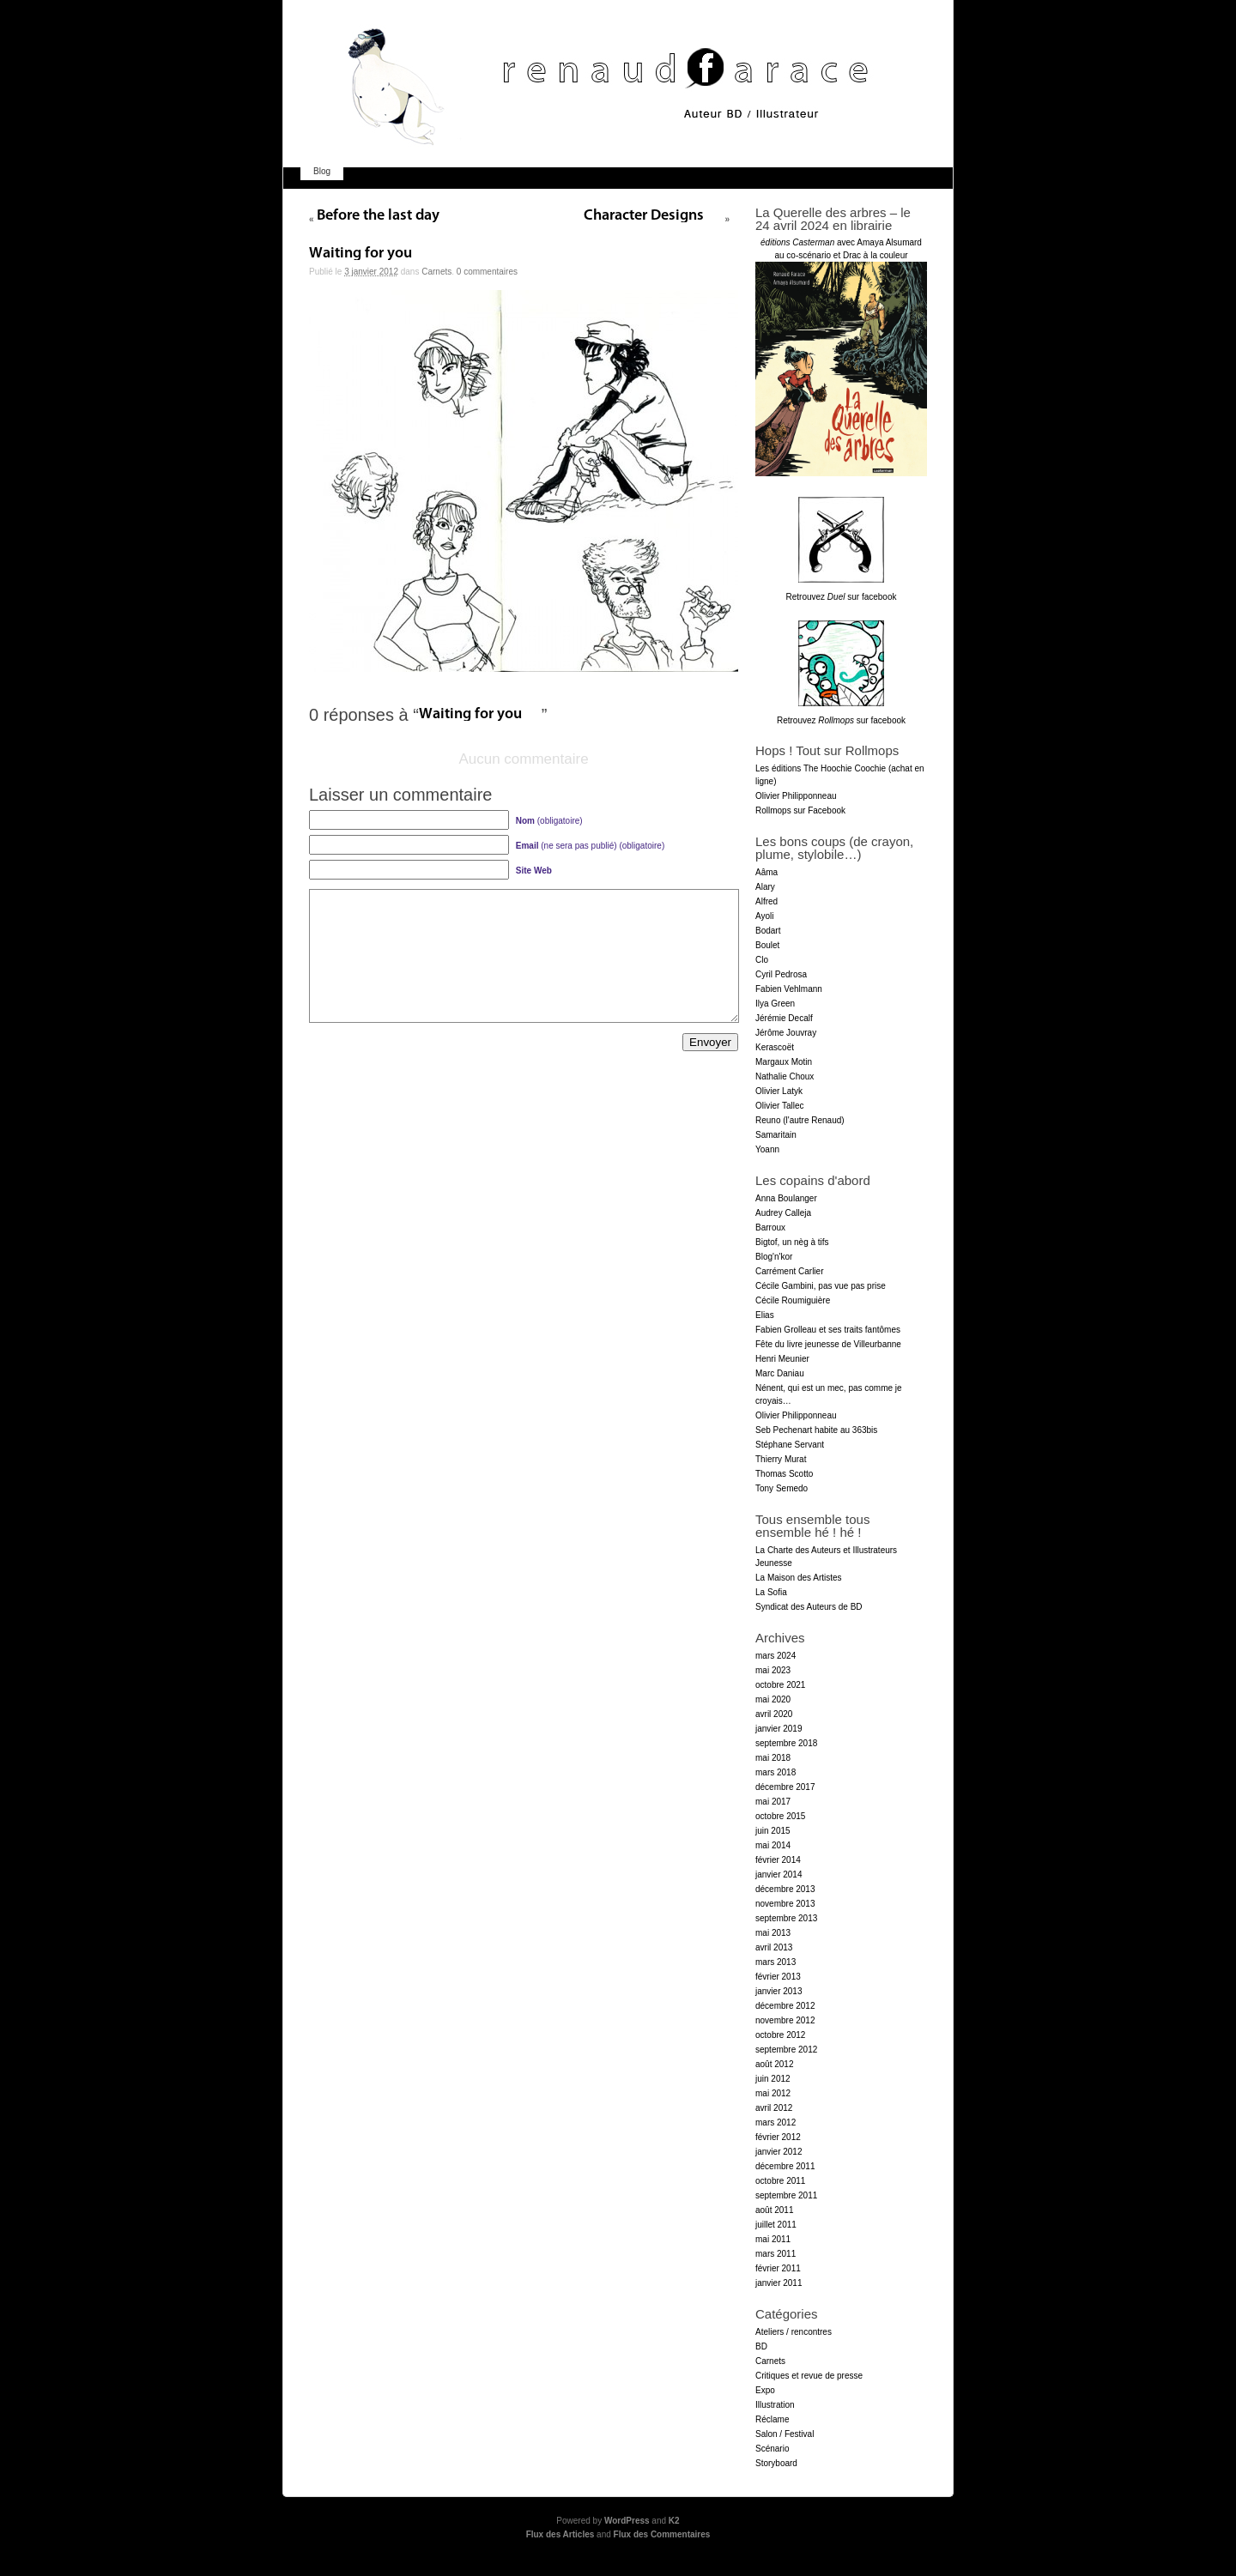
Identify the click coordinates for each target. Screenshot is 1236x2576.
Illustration (775, 2405)
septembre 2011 (786, 2195)
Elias (764, 1315)
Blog (321, 171)
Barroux (770, 1227)
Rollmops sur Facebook (800, 810)
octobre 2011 (780, 2181)
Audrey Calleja (783, 1213)
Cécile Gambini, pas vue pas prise (820, 1286)
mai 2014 (773, 1845)
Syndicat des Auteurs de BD (809, 1607)
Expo (765, 2390)
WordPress (627, 2520)
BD (761, 2346)
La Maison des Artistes (798, 1577)
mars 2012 (775, 2122)
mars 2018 (775, 1772)
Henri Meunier (782, 1359)
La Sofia (771, 1592)
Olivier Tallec (779, 1105)
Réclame (772, 2419)
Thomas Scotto (784, 1473)
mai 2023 (773, 1670)
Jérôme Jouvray (785, 1032)
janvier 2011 (778, 2283)
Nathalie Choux (784, 1076)
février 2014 (778, 1860)
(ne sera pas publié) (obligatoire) (590, 845)
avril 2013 (773, 1947)
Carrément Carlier (789, 1271)
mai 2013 (773, 1933)
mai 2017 (773, 1801)
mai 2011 (773, 2239)
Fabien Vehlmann (788, 989)
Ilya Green (775, 1003)
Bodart (767, 930)
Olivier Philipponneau (796, 796)
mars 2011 (775, 2254)
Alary (765, 887)
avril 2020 (773, 1714)
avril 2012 (773, 2108)
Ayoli (764, 916)
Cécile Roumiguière (792, 1300)
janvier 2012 (778, 2151)
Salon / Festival (784, 2434)
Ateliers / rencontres (793, 2332)
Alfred (766, 901)
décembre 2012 (785, 2006)
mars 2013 (775, 1962)
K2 (674, 2520)
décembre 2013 (785, 1889)
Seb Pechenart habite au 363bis (816, 1430)
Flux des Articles (560, 2534)
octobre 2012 (780, 2035)
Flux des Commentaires (662, 2534)
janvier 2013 (778, 1991)
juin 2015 (773, 1830)
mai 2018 (773, 1758)
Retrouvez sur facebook (841, 597)
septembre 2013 (786, 1918)
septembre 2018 (786, 1743)
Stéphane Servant (789, 1444)
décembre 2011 (785, 2166)
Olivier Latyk (779, 1091)
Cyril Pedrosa (781, 974)
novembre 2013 (785, 1903)
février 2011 (778, 2268)
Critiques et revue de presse (809, 2375)
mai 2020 (773, 1699)
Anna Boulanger (786, 1198)
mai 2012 (773, 2093)
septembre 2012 (786, 2049)
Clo (761, 959)
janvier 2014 (778, 1874)
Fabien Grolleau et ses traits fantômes (827, 1329)
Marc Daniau (779, 1373)
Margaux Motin (783, 1062)
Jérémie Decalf (784, 1018)
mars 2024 (775, 1655)
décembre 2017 (785, 1787)
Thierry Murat (780, 1459)
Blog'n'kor (773, 1256)
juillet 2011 (776, 2224)
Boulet (767, 945)
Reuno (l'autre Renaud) (800, 1120)
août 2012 (774, 2064)
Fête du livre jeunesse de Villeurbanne (828, 1344)
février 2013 (778, 1976)
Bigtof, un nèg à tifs (792, 1242)
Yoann (767, 1149)
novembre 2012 (785, 2020)
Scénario (772, 2448)
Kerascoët (774, 1047)
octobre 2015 (780, 1816)
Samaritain (776, 1135)
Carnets (436, 271)
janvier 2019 (778, 1728)
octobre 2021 (780, 1685)
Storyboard (776, 2463)
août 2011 (774, 2210)
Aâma (766, 872)
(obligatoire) (549, 820)
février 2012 (778, 2137)
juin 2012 (773, 2078)
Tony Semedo (781, 1488)
